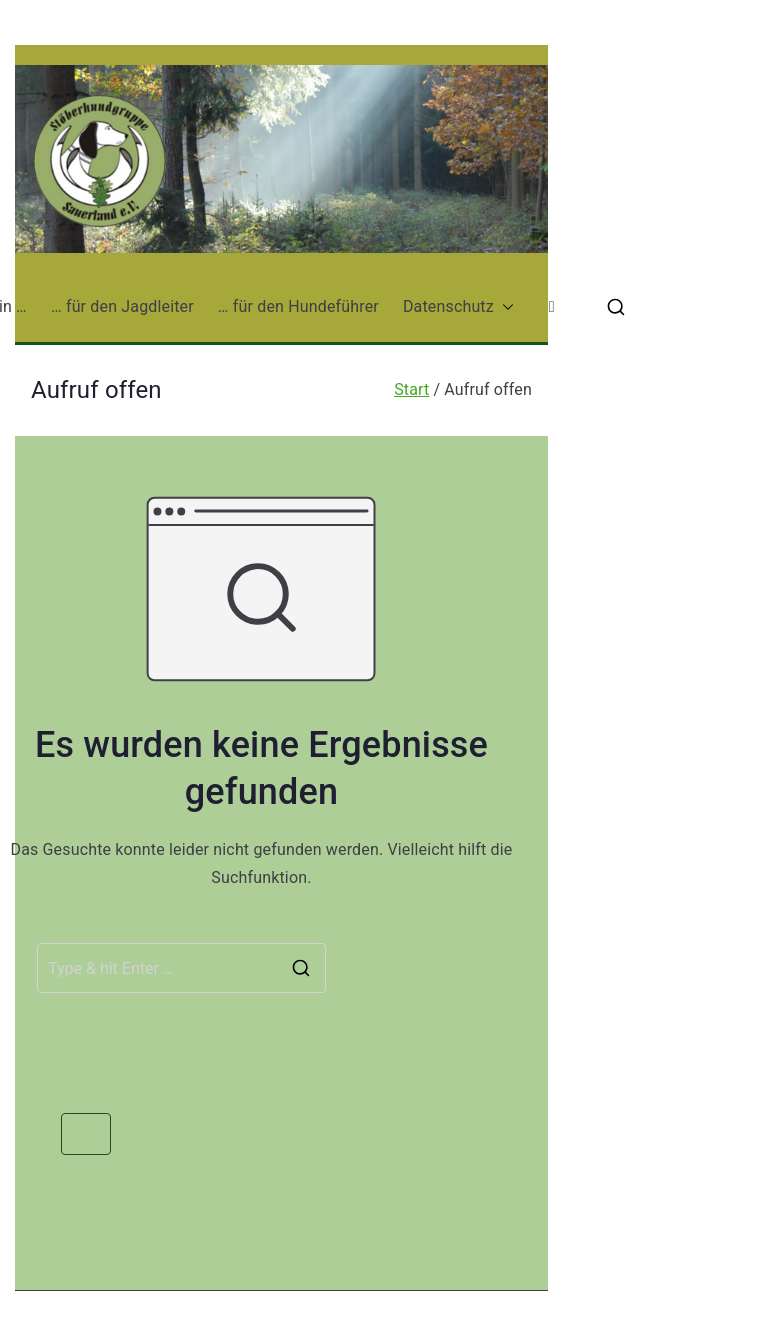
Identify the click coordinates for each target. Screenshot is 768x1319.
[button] (504, 307)
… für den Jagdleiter (122, 306)
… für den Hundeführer (298, 306)
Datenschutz (458, 307)
